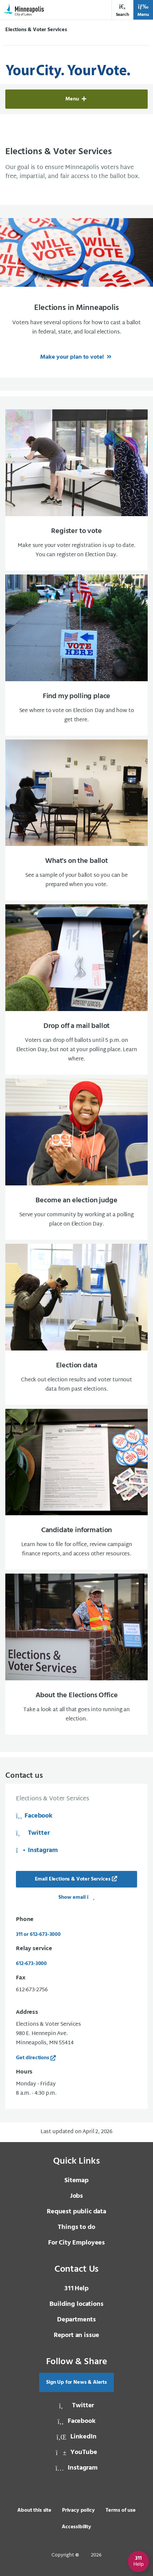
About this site (34, 2510)
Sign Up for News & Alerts (76, 2382)
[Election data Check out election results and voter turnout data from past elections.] (76, 1324)
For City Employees (76, 2243)
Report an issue (77, 2335)
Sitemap (76, 2180)
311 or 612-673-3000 (38, 1934)
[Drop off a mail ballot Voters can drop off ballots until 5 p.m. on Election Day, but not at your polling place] (76, 989)
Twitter (32, 1833)
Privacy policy (78, 2510)
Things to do (76, 2227)
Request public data (76, 2211)
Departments (76, 2319)
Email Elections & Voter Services (73, 1879)
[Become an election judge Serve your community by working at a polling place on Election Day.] (76, 1159)
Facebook (34, 1816)
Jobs (76, 2196)
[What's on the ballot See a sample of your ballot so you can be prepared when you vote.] (76, 820)
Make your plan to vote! (73, 357)
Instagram (37, 1850)
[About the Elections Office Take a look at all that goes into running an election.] (76, 1654)
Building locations (76, 2304)
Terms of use (121, 2510)
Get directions (32, 2058)
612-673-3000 (31, 1963)
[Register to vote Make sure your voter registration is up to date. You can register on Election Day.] (76, 489)
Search (122, 10)
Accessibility (76, 2527)
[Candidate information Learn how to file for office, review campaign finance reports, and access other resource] (76, 1489)
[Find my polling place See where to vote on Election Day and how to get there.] (76, 655)
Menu (143, 10)
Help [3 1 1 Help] (76, 2288)
